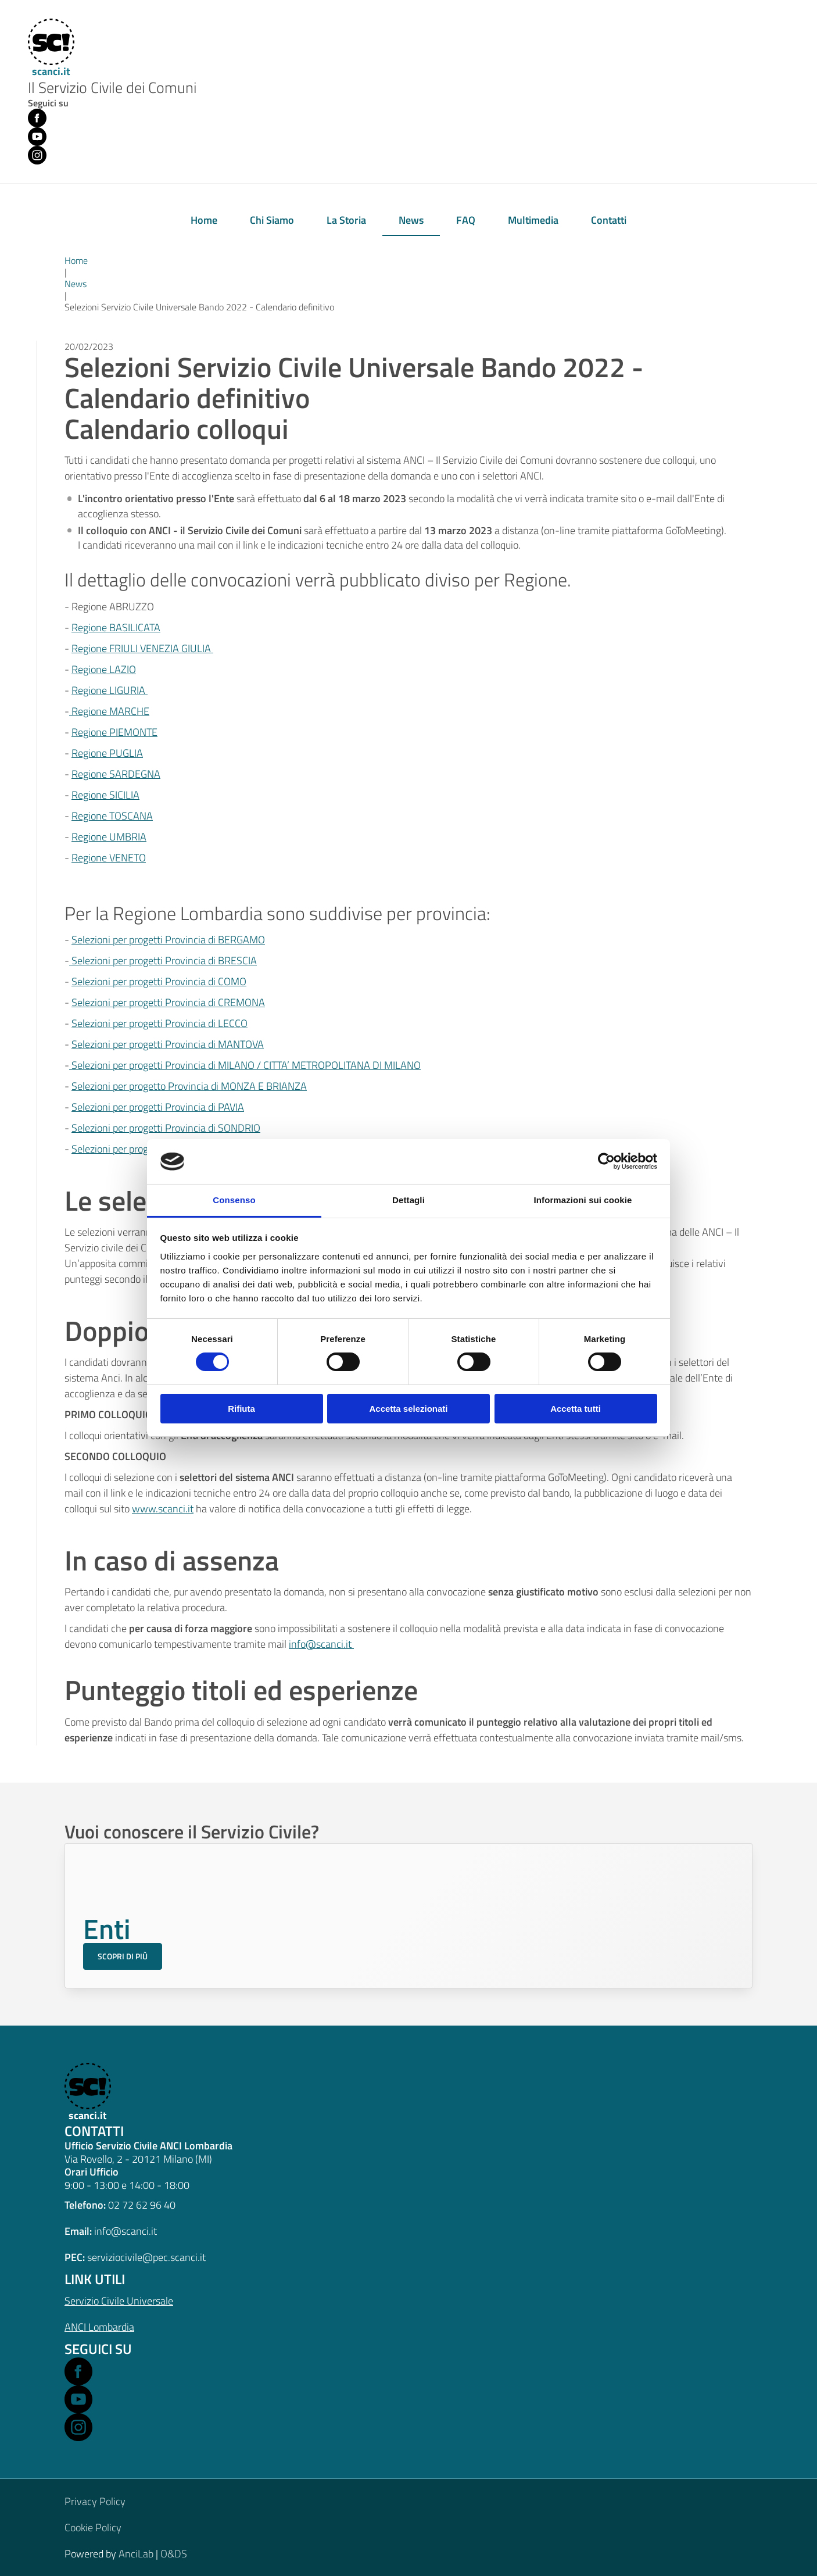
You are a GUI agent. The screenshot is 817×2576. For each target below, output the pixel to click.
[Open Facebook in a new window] (78, 2371)
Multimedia (533, 220)
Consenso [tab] (234, 1200)
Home (204, 220)
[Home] (49, 48)
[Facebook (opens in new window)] (37, 118)
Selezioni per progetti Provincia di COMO (158, 981)
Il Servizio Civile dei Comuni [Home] (112, 88)
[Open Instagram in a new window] (78, 2427)
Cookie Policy (92, 2527)
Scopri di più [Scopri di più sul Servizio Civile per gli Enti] (123, 1956)
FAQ (465, 220)
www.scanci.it (162, 1508)
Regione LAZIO (103, 669)
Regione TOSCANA (112, 816)
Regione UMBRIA (108, 837)
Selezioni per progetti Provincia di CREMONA (168, 1002)
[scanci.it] (86, 2093)
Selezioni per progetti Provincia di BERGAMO (168, 939)
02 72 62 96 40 (141, 2205)
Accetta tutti (575, 1409)
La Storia (346, 220)
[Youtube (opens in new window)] (37, 136)
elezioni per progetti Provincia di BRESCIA (167, 960)
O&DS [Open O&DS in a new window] (173, 2553)
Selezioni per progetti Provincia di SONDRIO (165, 1128)
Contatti (608, 220)
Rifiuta (241, 1409)
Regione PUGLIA (107, 753)
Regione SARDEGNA (115, 774)
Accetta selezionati (408, 1409)
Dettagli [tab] (408, 1200)
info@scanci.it (321, 1644)
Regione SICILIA (105, 795)
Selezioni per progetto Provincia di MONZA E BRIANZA (189, 1086)
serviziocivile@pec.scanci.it (146, 2257)
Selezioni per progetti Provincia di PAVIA (157, 1107)
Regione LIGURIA (109, 690)
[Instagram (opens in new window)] (37, 155)
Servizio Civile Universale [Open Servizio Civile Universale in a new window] (118, 2301)
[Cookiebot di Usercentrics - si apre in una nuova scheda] (606, 1161)
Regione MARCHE (109, 711)
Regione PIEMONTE (114, 732)
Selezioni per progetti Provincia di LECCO (159, 1023)
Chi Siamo (272, 220)
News (411, 220)
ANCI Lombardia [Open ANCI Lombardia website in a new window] (99, 2327)
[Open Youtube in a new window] (78, 2399)
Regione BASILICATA (115, 627)
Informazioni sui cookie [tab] (583, 1200)
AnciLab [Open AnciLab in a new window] (136, 2553)
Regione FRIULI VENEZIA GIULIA (142, 648)
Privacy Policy (95, 2501)
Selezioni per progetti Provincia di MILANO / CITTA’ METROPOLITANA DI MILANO (246, 1065)
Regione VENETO (108, 857)
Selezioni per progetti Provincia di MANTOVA (167, 1044)
